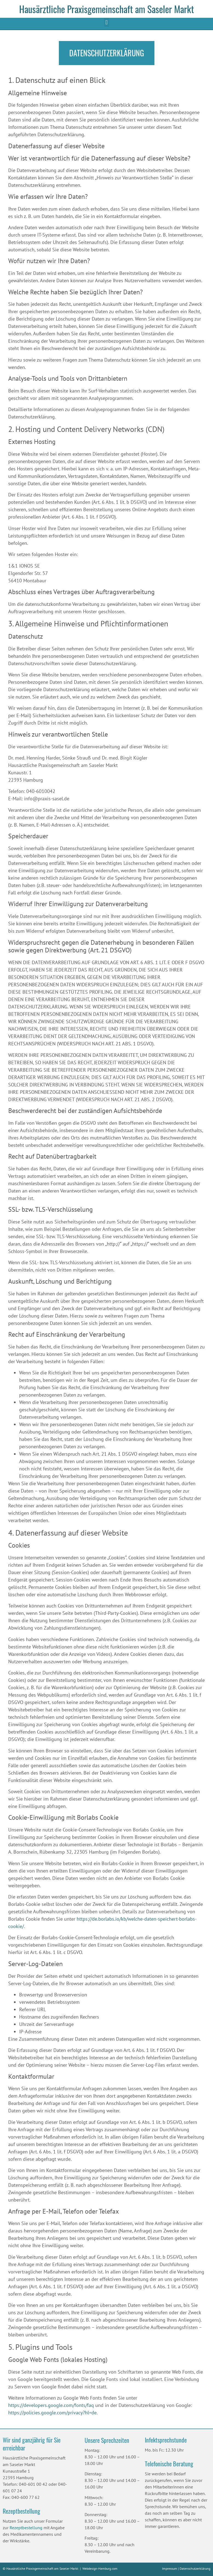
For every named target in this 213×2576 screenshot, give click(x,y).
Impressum (169, 2568)
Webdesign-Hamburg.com (99, 2568)
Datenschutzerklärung (195, 2568)
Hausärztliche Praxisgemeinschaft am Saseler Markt (106, 9)
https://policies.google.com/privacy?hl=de (52, 2412)
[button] (106, 22)
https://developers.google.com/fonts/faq (51, 2405)
